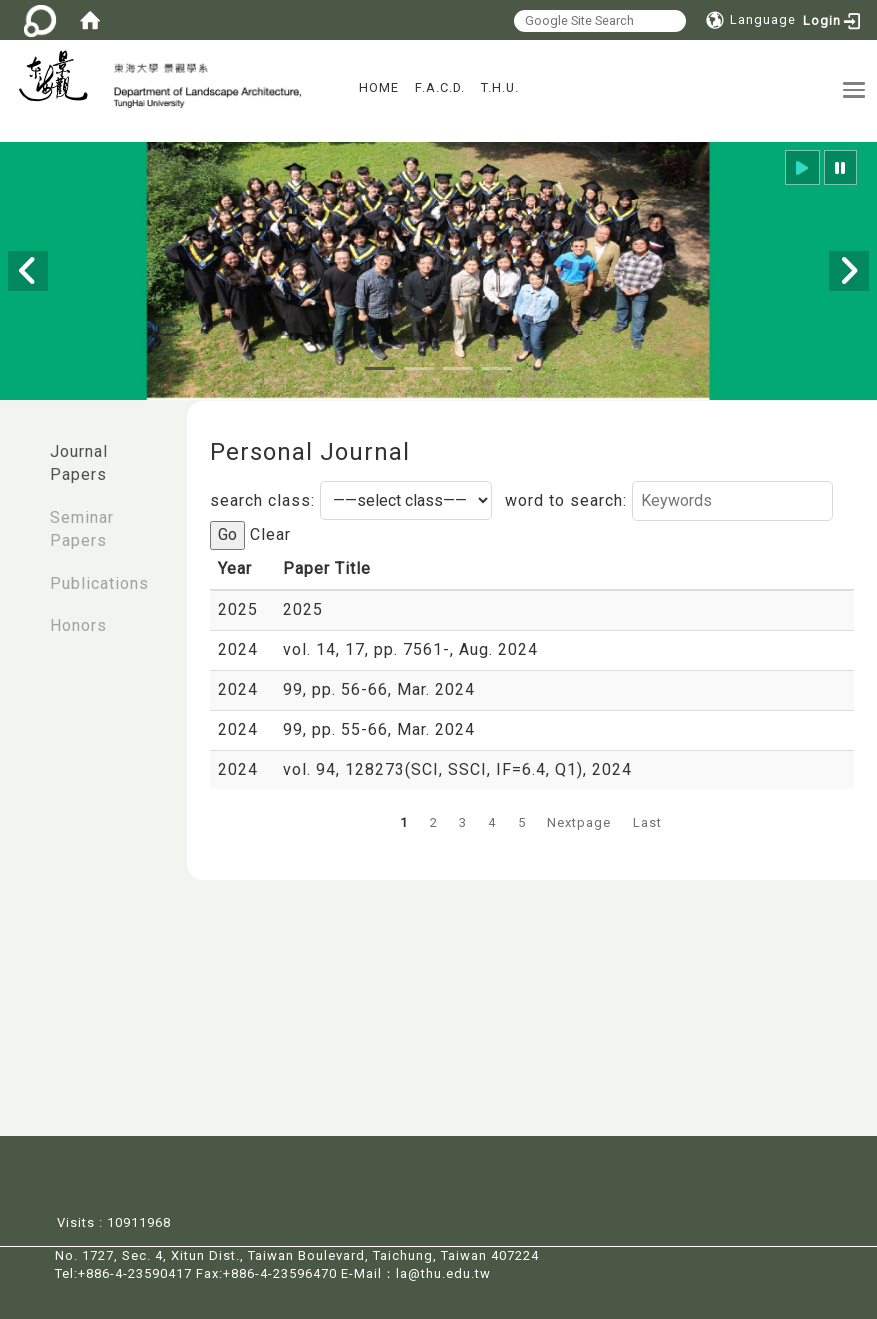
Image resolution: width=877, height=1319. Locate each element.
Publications (99, 583)
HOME (379, 87)
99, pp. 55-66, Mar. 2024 (379, 729)
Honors (78, 625)
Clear (270, 534)
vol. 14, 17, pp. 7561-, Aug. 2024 (410, 649)
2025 (303, 609)
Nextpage (579, 822)
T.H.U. (500, 87)
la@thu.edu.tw (443, 1273)
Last (647, 822)
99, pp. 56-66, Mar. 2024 (379, 689)
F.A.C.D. (440, 87)
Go (227, 534)
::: (21, 441)
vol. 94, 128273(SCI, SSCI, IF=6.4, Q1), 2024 (457, 769)
